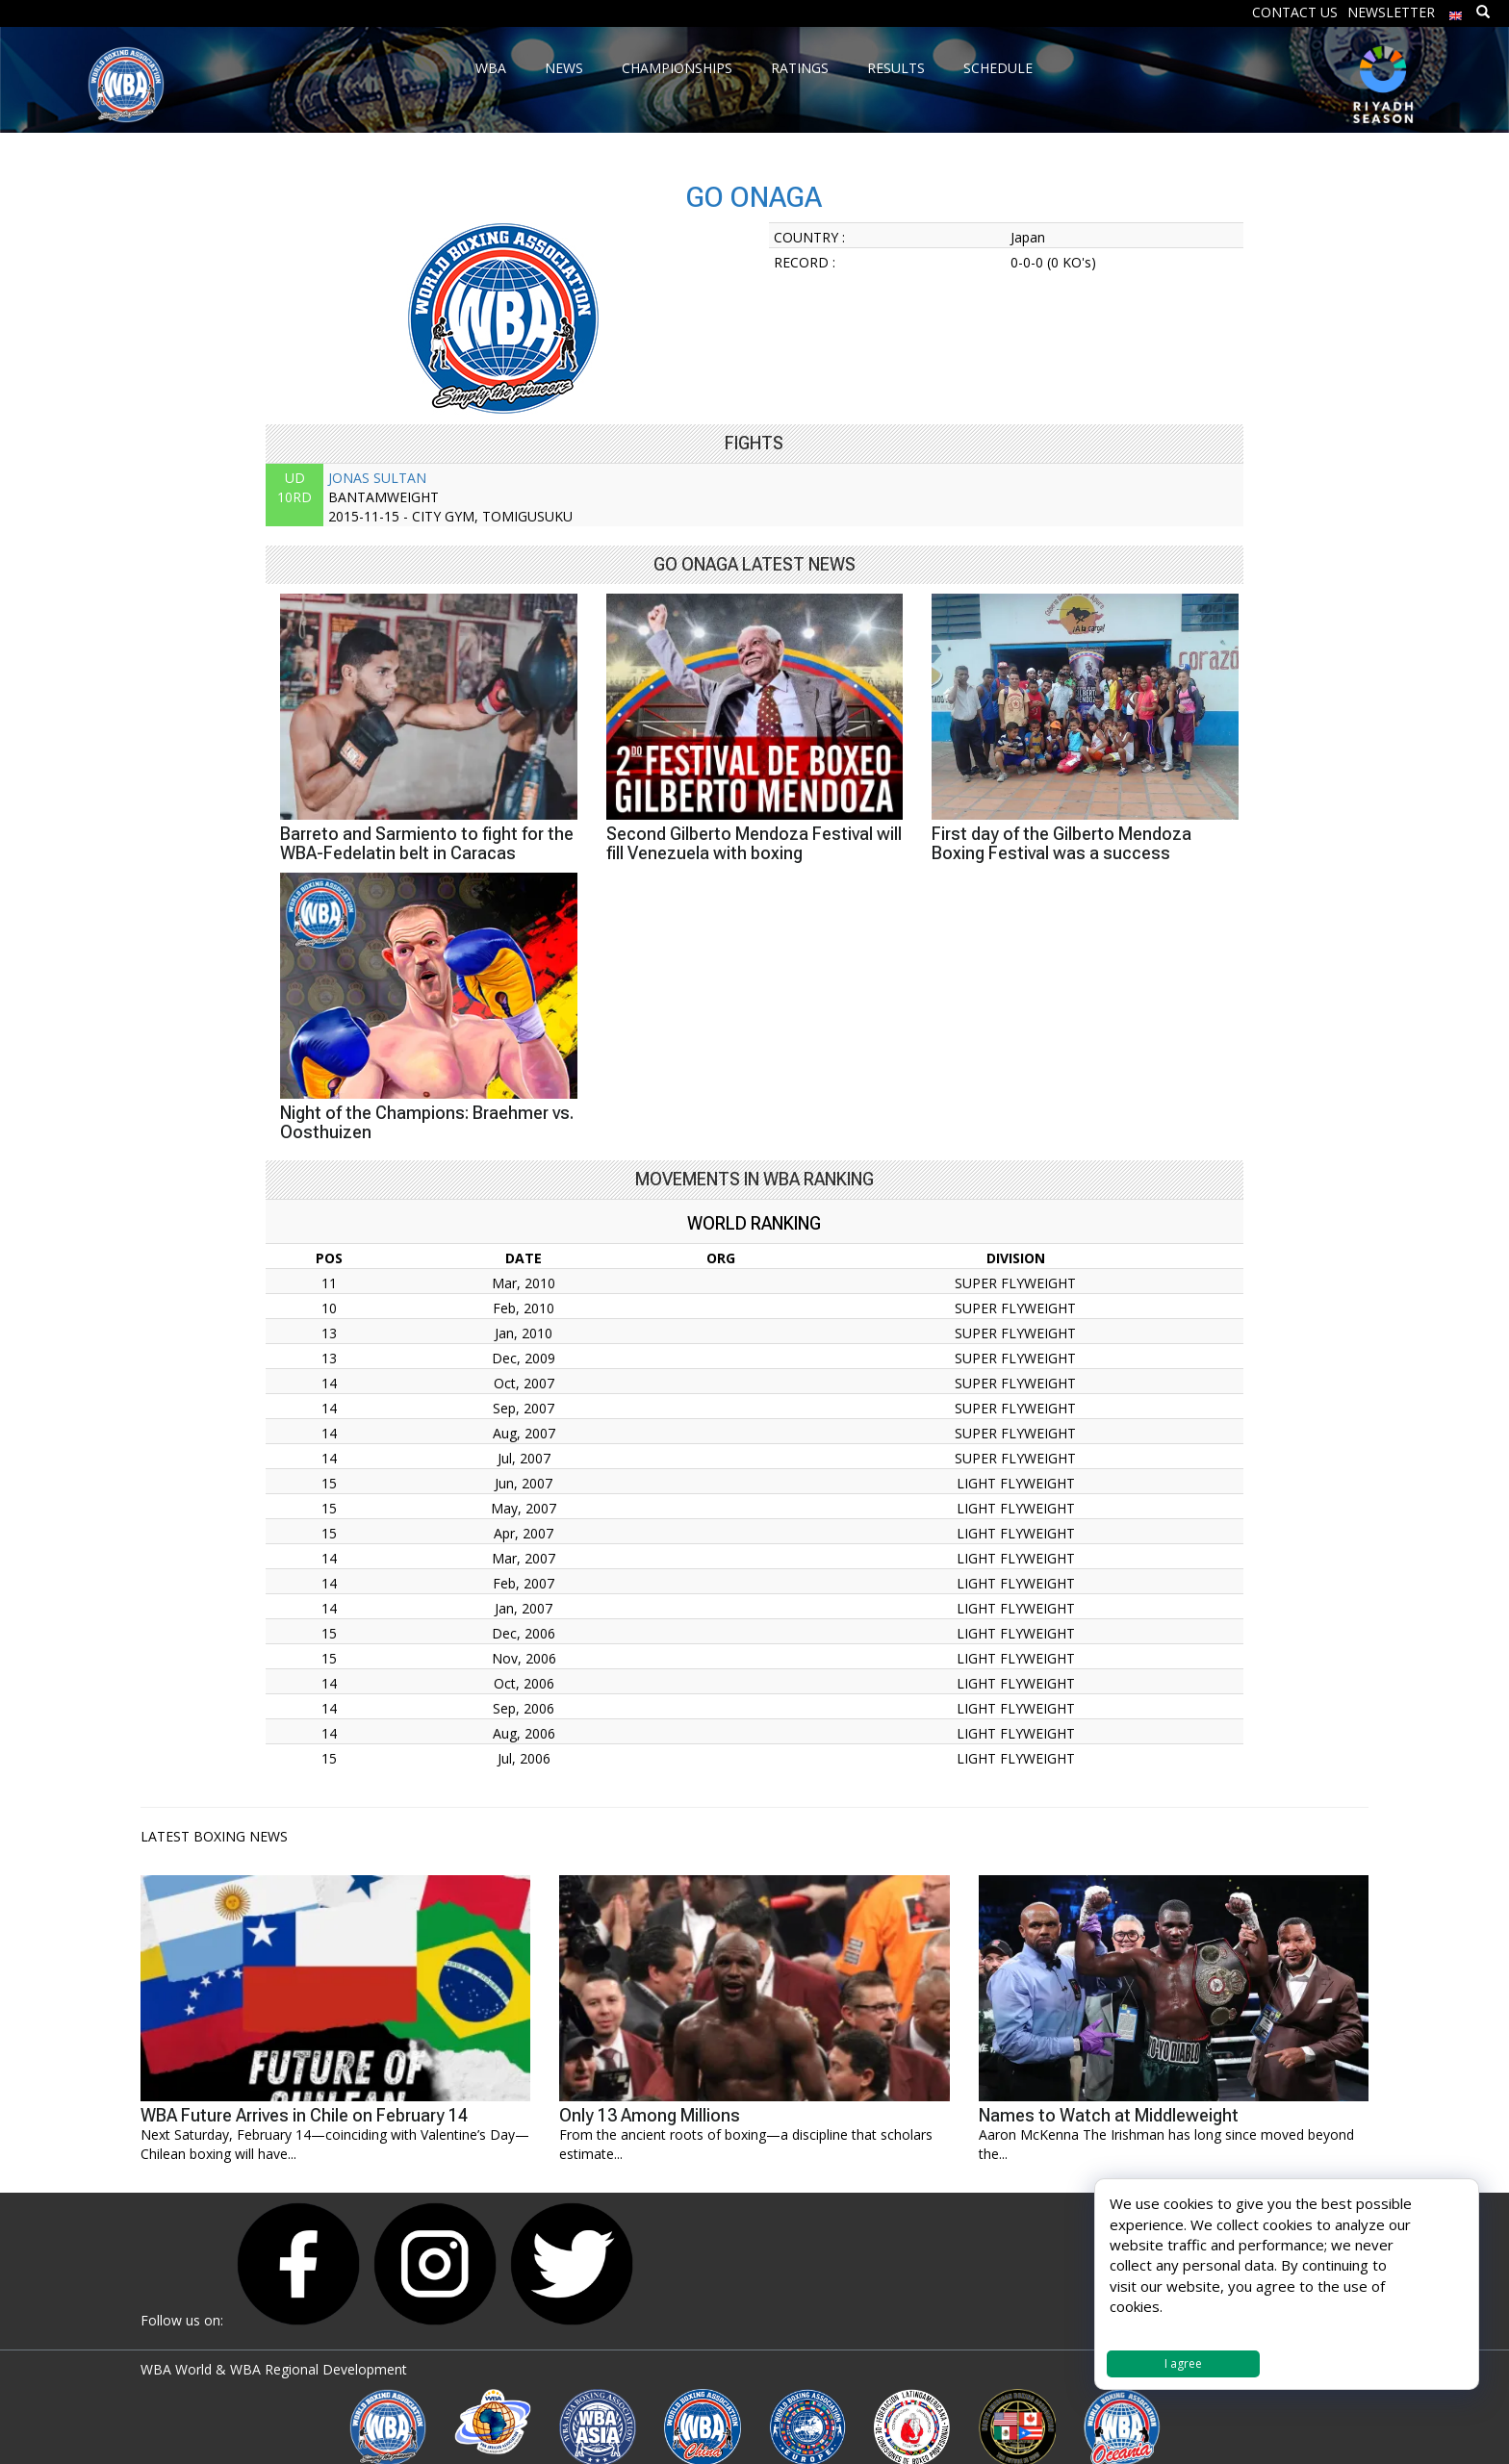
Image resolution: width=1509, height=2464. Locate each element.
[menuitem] (1456, 11)
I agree (1183, 2363)
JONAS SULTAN (377, 478)
